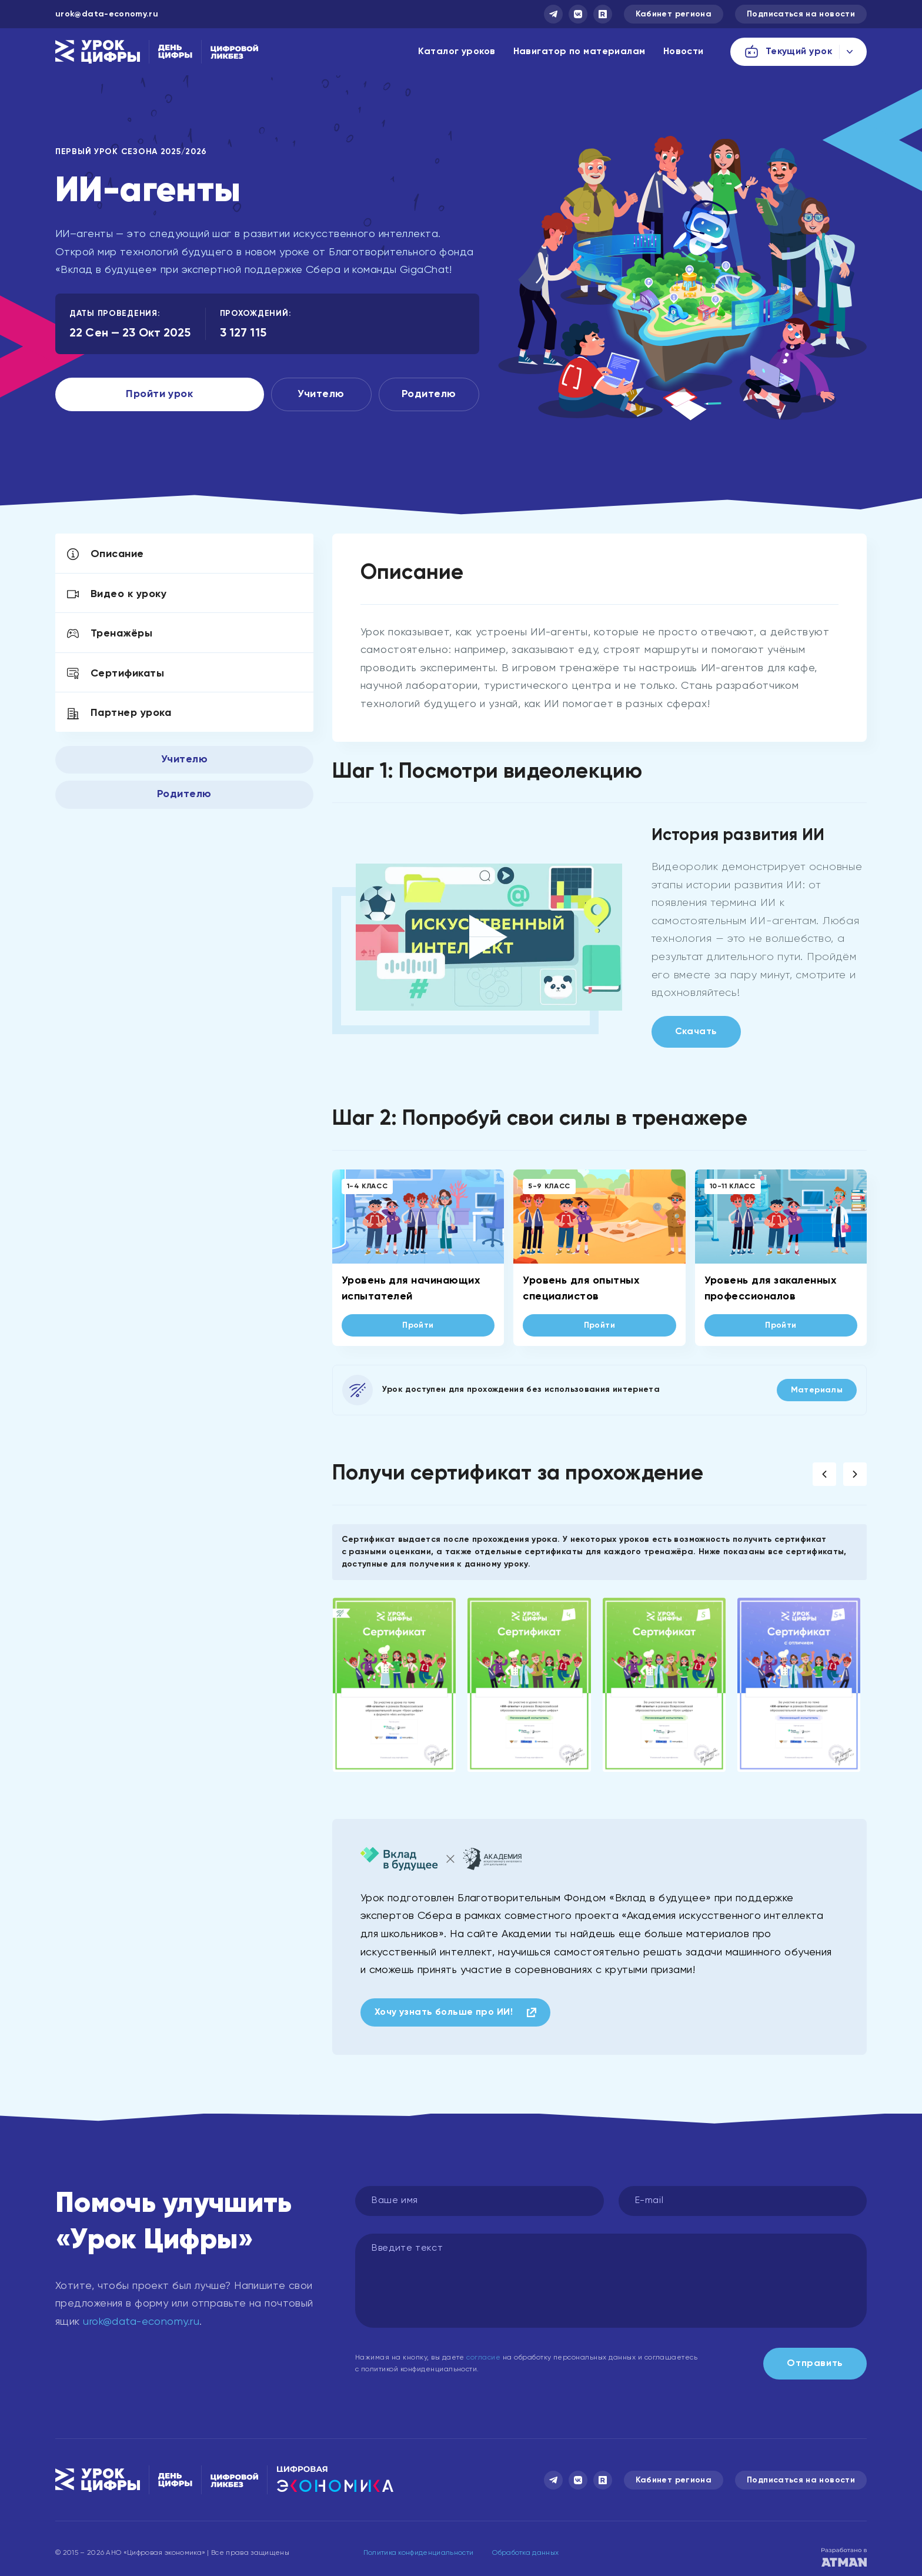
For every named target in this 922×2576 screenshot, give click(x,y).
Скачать (696, 1032)
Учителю (321, 394)
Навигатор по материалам (579, 51)
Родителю (429, 394)
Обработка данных (525, 2553)
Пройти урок (159, 394)
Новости (683, 51)
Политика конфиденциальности (418, 2553)
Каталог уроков (456, 51)
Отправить (815, 2363)
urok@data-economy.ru (106, 14)
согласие (483, 2357)
